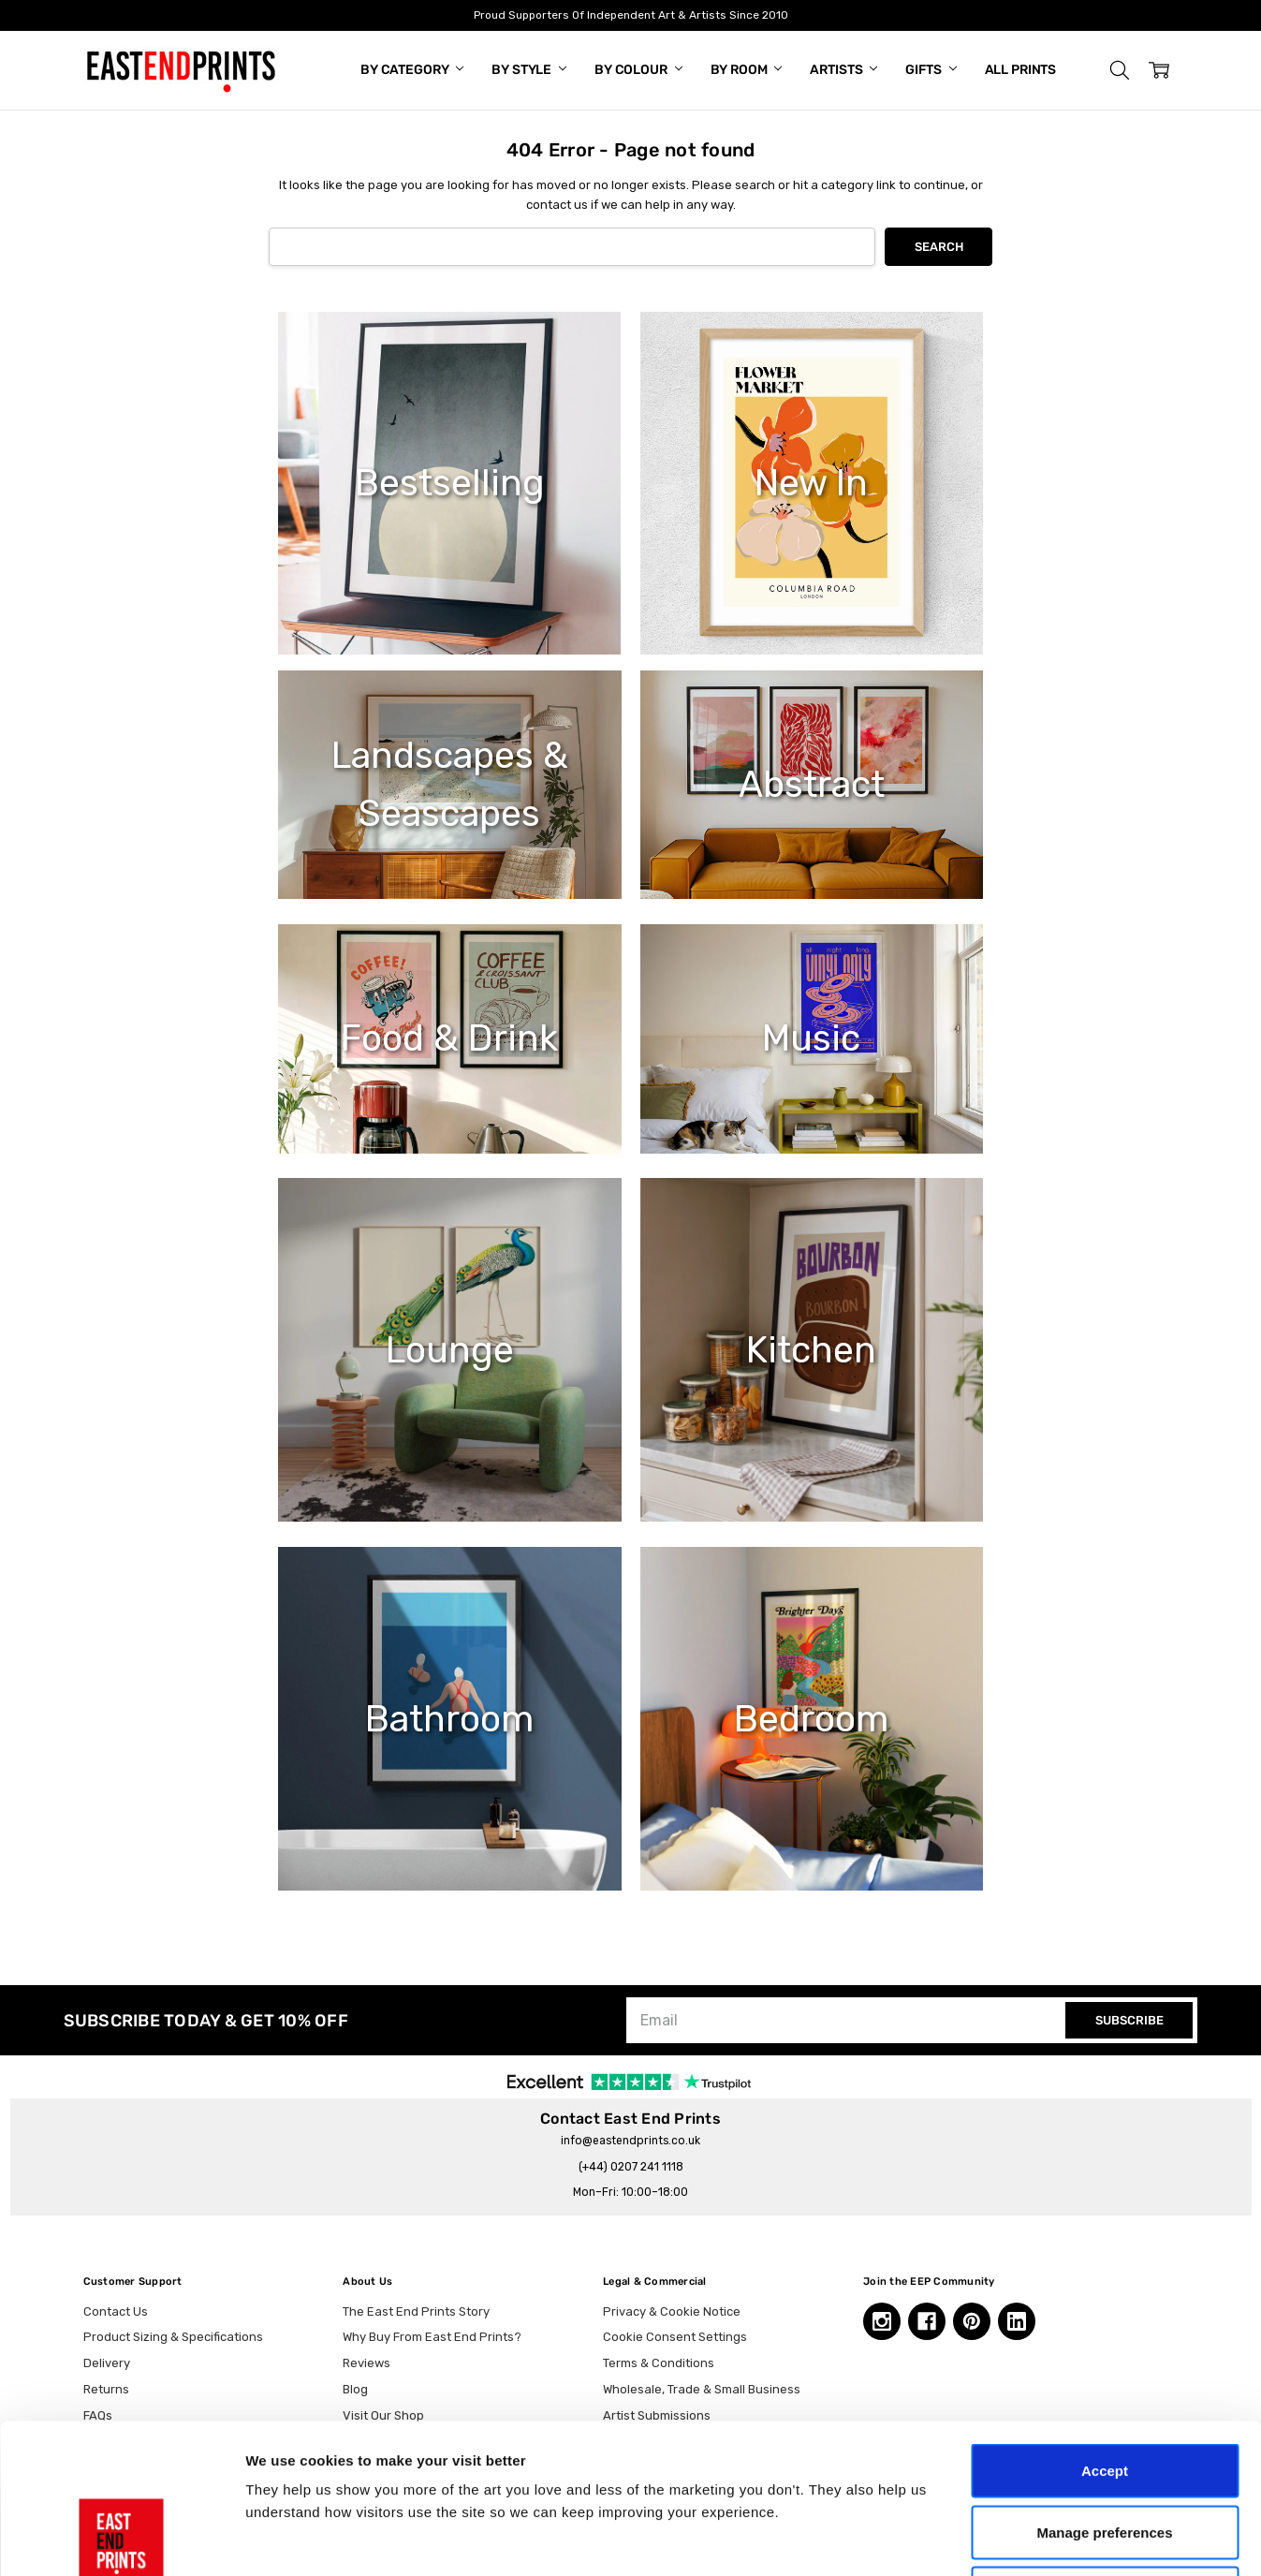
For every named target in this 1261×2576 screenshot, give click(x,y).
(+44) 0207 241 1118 (631, 2166)
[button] (1119, 70)
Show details (982, 2539)
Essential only (1105, 2453)
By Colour (638, 70)
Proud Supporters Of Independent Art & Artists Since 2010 (631, 15)
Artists (843, 70)
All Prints (1021, 70)
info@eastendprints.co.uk (630, 2140)
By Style (528, 70)
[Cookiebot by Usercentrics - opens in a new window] (121, 2539)
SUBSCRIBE (1129, 2020)
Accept (1104, 2330)
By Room (747, 70)
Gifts (930, 70)
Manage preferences (1104, 2392)
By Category (411, 70)
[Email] (848, 2020)
